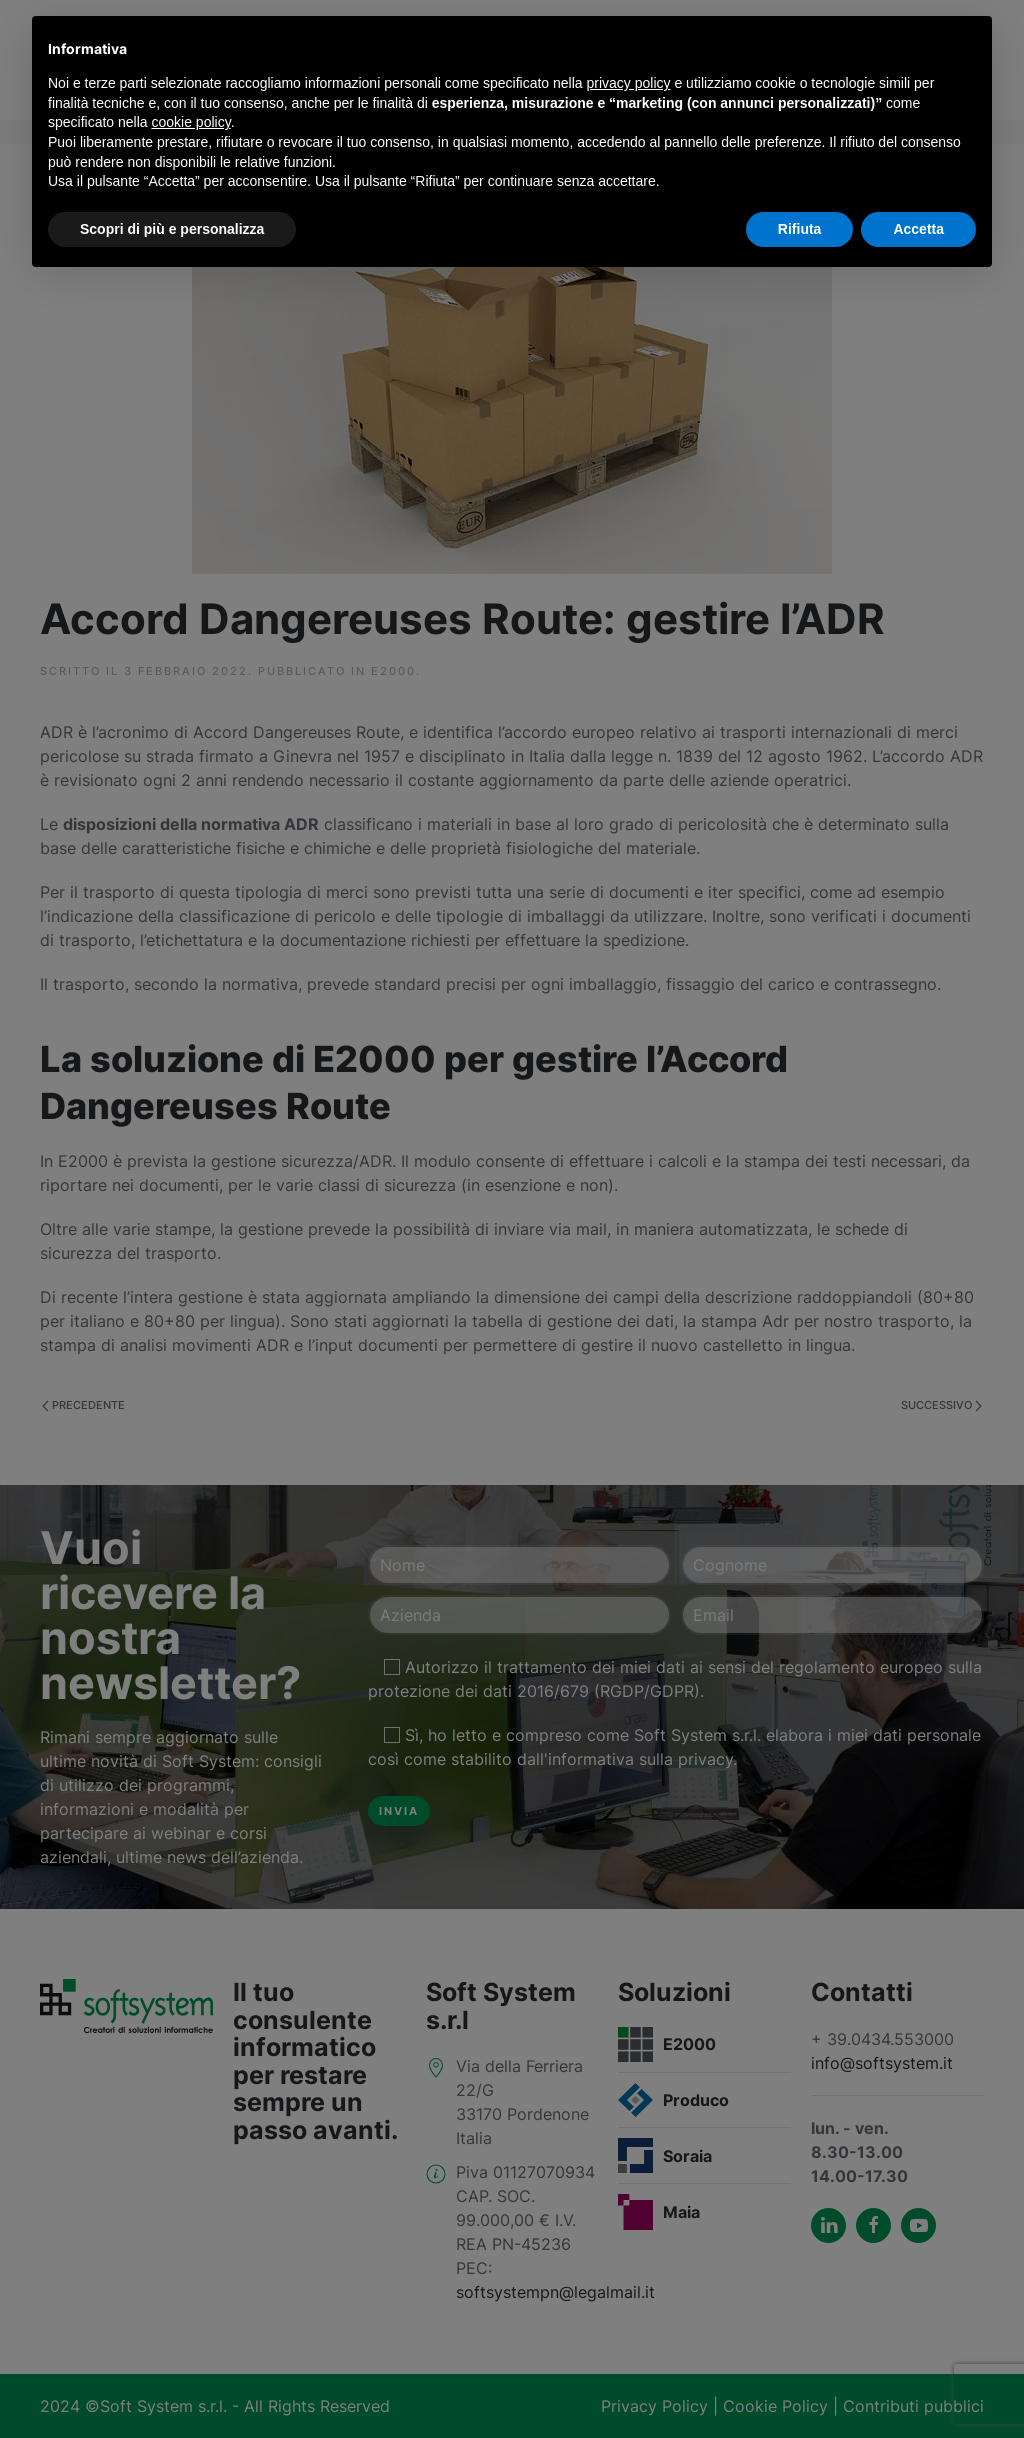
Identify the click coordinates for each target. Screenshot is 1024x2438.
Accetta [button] (918, 229)
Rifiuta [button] (800, 229)
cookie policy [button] (191, 122)
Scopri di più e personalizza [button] (172, 229)
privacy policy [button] (629, 83)
